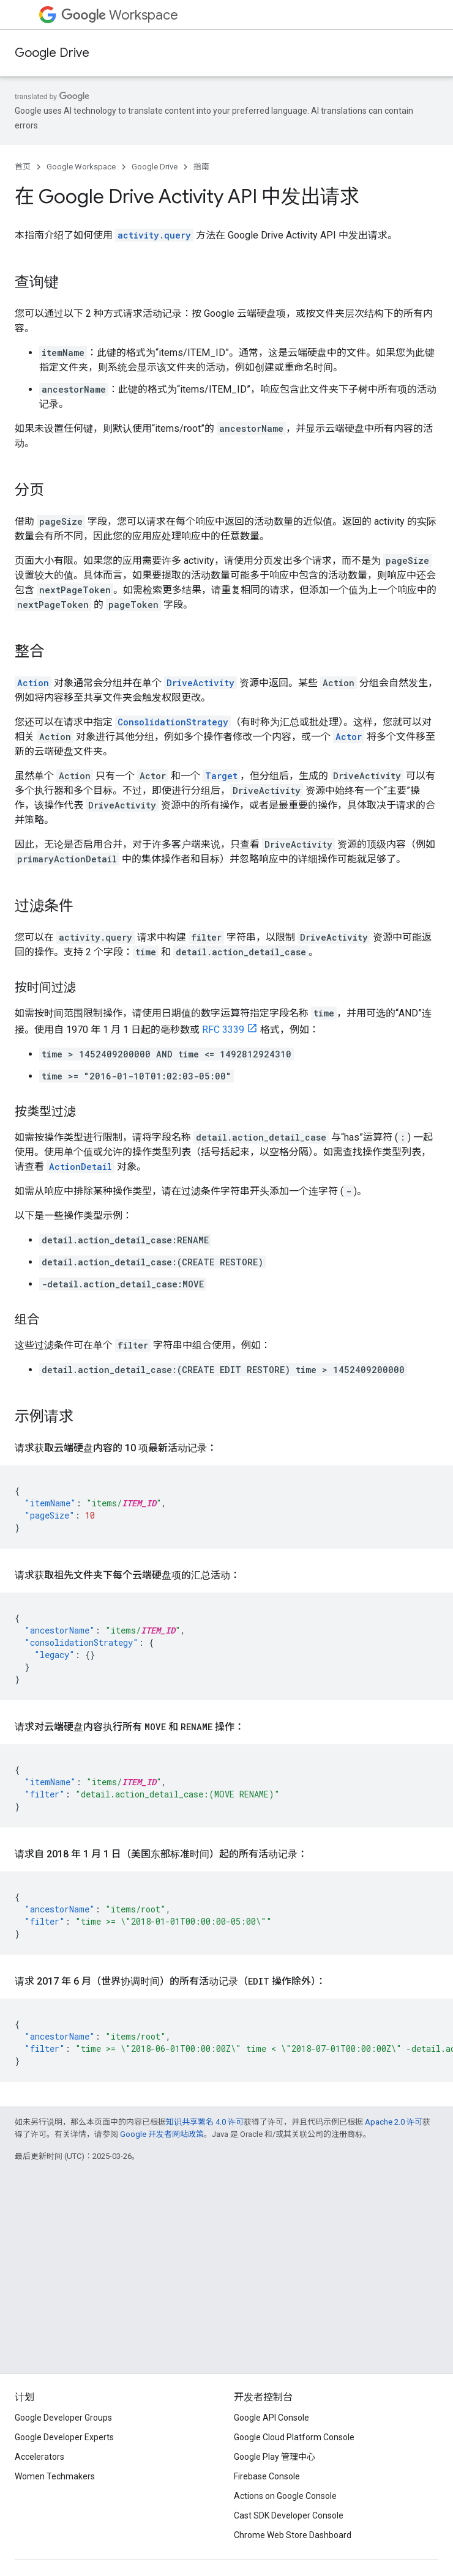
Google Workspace (81, 166)
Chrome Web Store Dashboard (292, 2535)
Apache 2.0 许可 (393, 2121)
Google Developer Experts (64, 2437)
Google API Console (271, 2417)
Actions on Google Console (285, 2496)
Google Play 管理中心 (274, 2457)
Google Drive (52, 53)
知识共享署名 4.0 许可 (205, 2121)
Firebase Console (267, 2476)
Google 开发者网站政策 (162, 2134)
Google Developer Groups (63, 2417)
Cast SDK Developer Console (288, 2515)
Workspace (119, 15)
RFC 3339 (223, 1029)
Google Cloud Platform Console (294, 2437)
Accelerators (39, 2457)
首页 (23, 166)
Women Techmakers (55, 2476)
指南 (201, 166)
